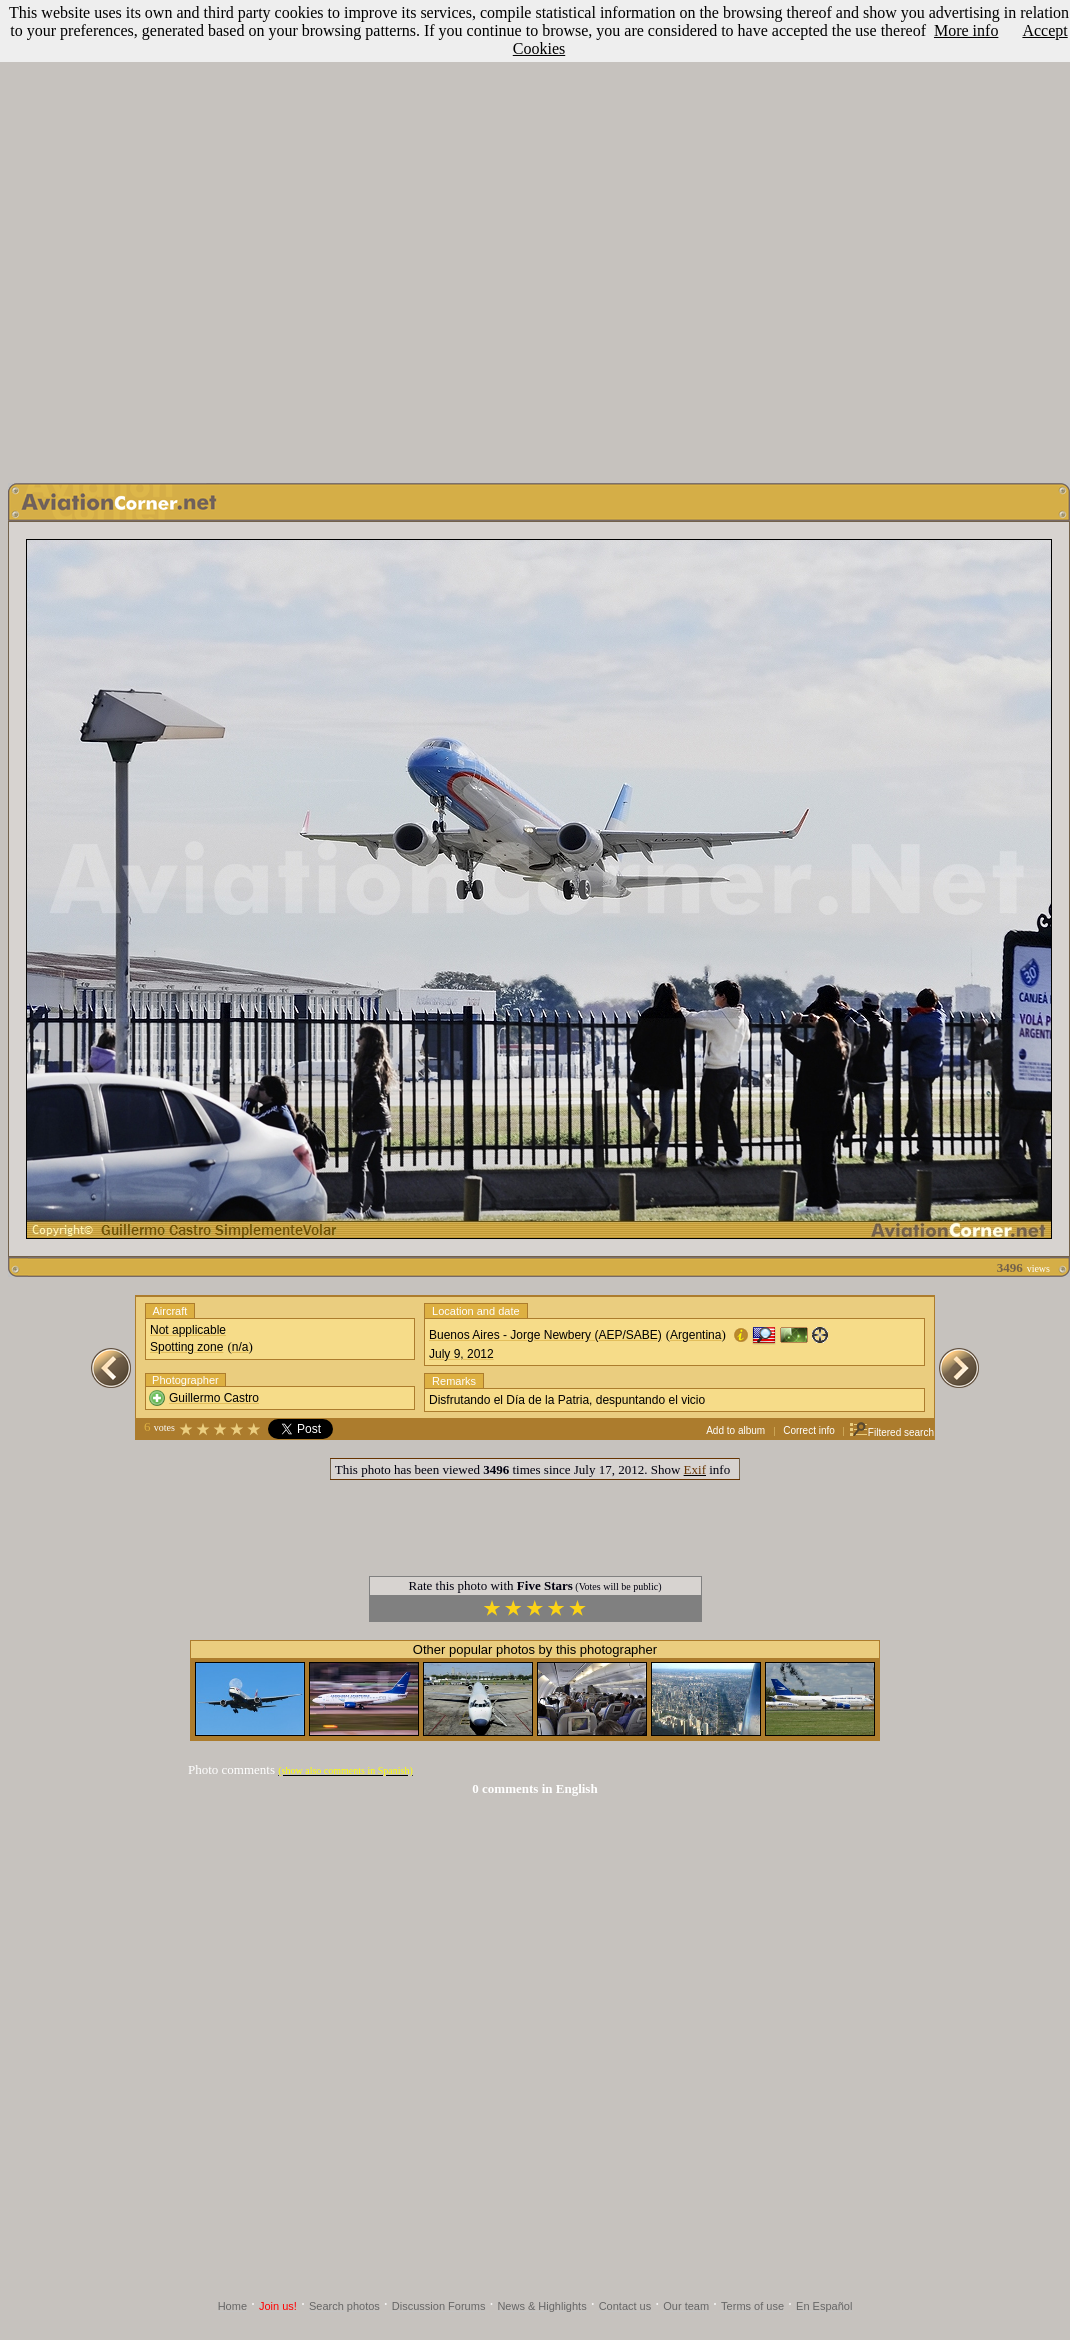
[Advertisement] (531, 236)
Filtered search (891, 1432)
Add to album (735, 1430)
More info (966, 30)
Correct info (809, 1430)
